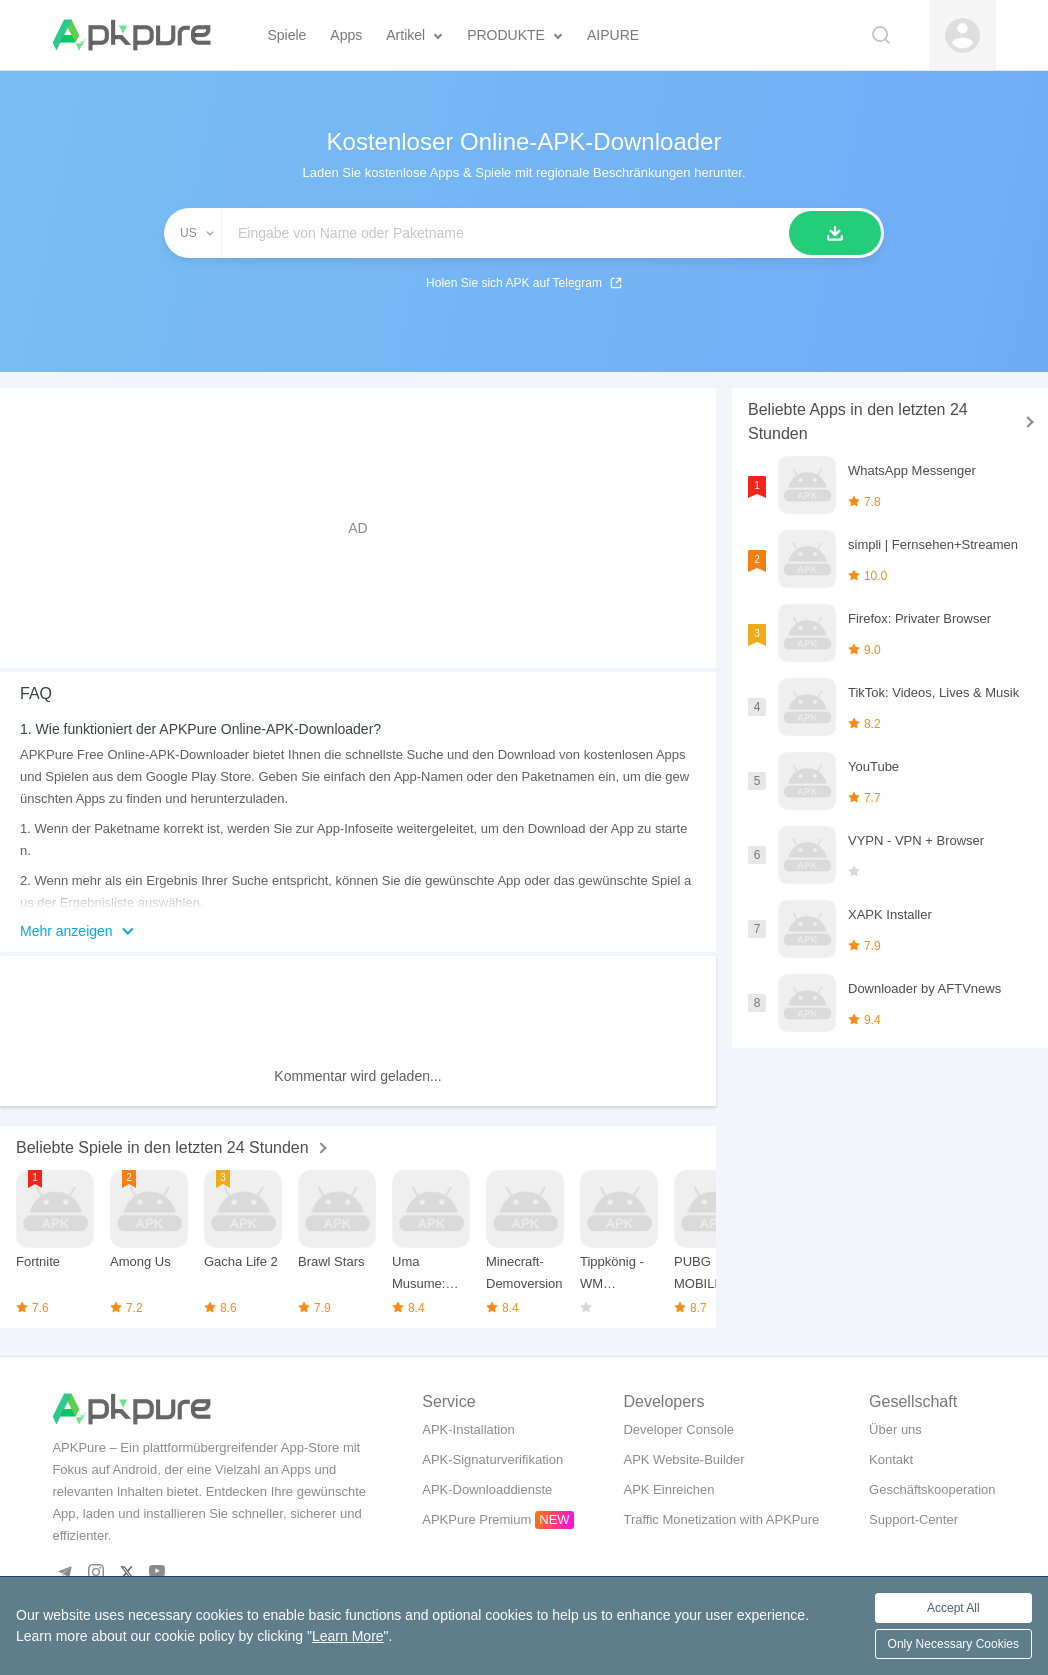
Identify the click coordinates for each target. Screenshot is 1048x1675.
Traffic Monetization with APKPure (721, 1519)
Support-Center (913, 1519)
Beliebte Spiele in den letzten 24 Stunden (162, 1147)
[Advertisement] (358, 528)
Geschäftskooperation (932, 1489)
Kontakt (891, 1459)
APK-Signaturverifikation (492, 1459)
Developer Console (678, 1429)
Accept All (953, 1608)
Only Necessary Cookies (953, 1644)
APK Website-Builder (683, 1459)
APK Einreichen (668, 1489)
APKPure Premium (476, 1519)
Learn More (348, 1636)
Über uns (895, 1429)
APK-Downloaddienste (487, 1489)
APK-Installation (468, 1429)
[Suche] (835, 233)
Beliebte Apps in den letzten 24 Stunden (858, 421)
